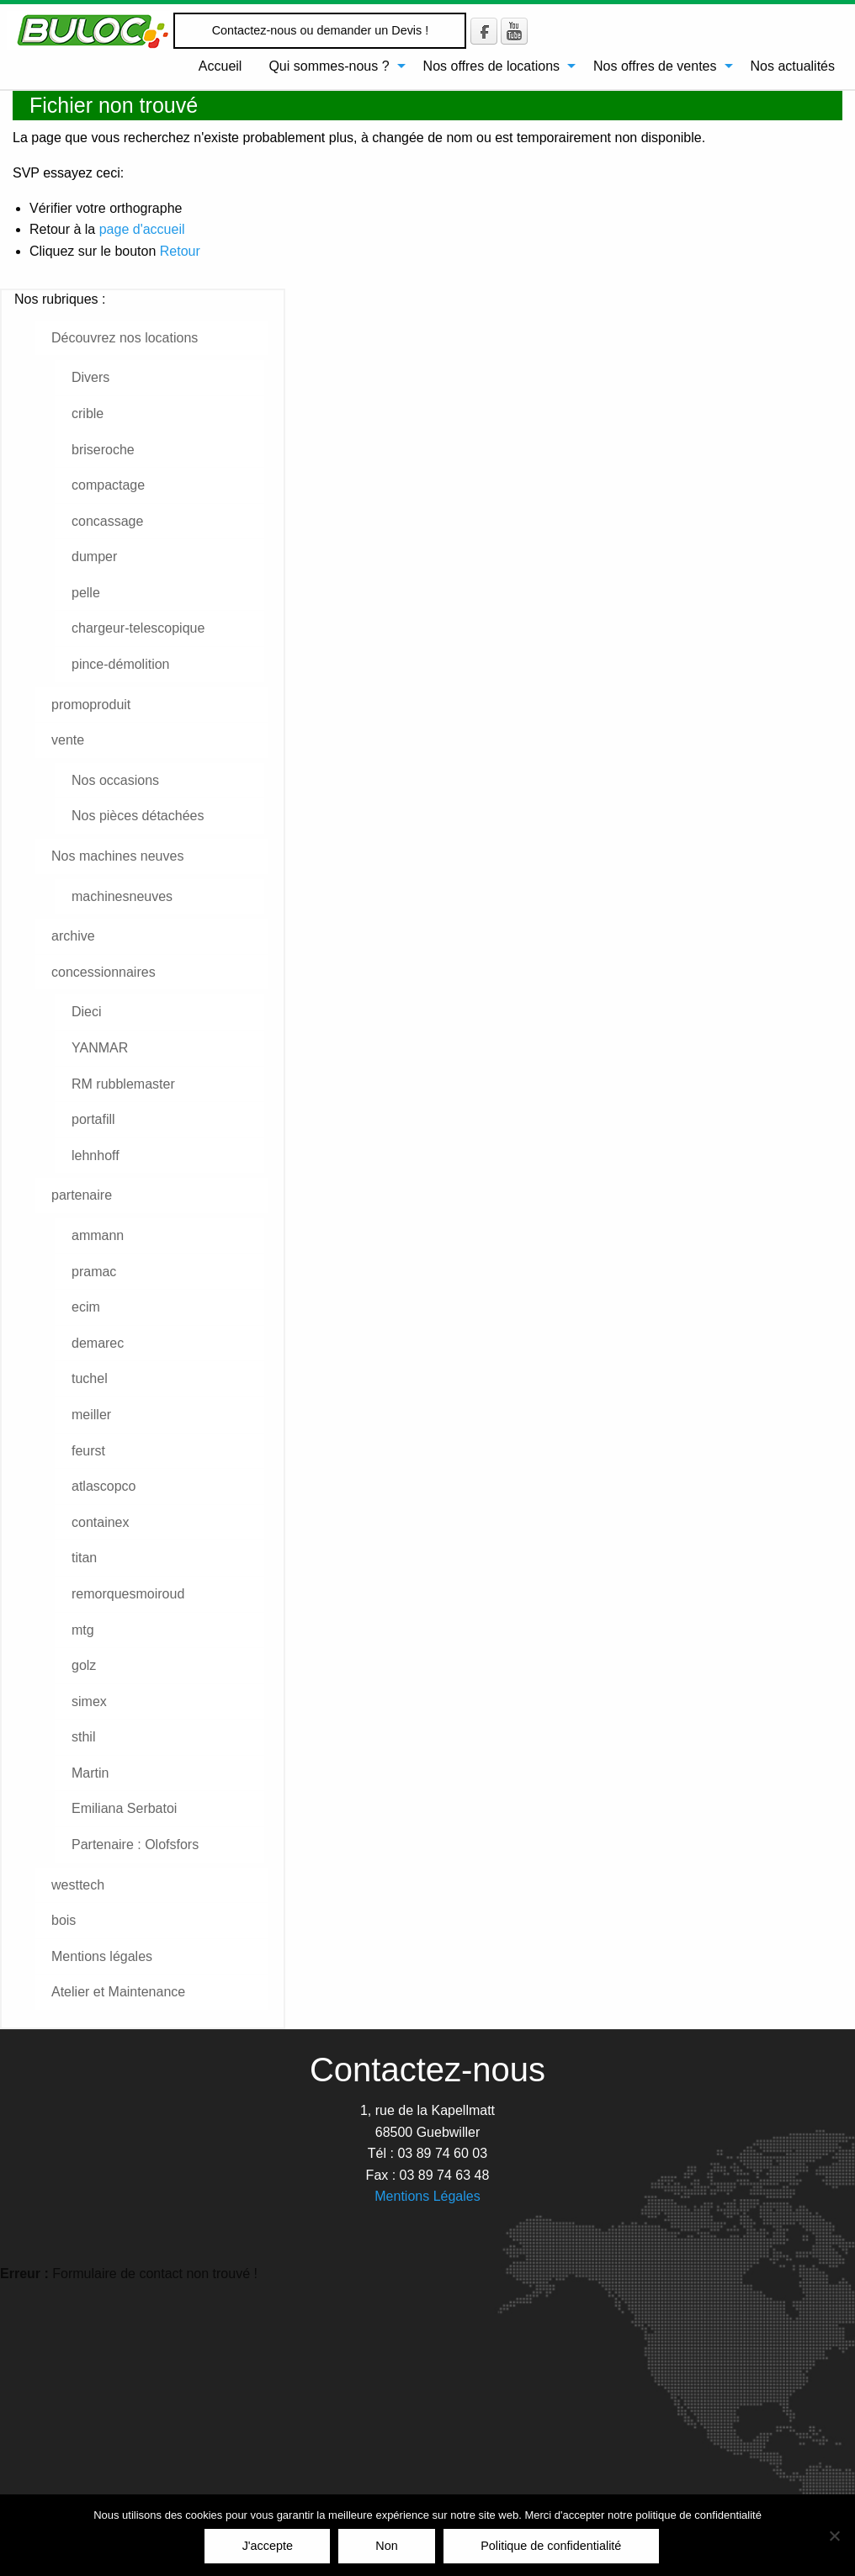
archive (73, 936)
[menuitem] (220, 66)
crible (88, 413)
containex (101, 1522)
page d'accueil (142, 229)
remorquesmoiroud (128, 1594)
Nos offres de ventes (654, 66)
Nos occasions (115, 780)
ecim (86, 1307)
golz (84, 1665)
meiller (91, 1414)
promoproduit (90, 704)
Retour (180, 251)
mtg (83, 1630)
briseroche (103, 450)
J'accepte (267, 2545)
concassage (107, 521)
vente (67, 740)
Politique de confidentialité (551, 2545)
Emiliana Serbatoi (124, 1808)
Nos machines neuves (117, 856)
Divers (90, 377)
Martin (90, 1773)
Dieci (87, 1011)
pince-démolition (121, 664)
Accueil (220, 66)
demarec (98, 1343)
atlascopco (104, 1486)
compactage (108, 485)
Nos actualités (793, 66)
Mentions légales (101, 1956)
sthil (83, 1737)
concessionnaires (103, 972)
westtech (77, 1885)
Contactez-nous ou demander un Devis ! (320, 30)
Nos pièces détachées (138, 815)
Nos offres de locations (491, 66)
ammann (98, 1235)
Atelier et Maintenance (118, 1992)
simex (89, 1701)
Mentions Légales (427, 2196)
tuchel (90, 1378)
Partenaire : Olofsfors (135, 1844)
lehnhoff (95, 1155)
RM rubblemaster (123, 1084)
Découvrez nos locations (124, 338)
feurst (88, 1451)
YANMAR (100, 1048)
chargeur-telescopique (138, 628)
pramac (94, 1271)
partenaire (81, 1195)
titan (84, 1557)
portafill (93, 1119)
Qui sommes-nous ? (328, 66)
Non (386, 2545)
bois (63, 1920)
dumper (94, 556)
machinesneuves (122, 896)
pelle (86, 593)
